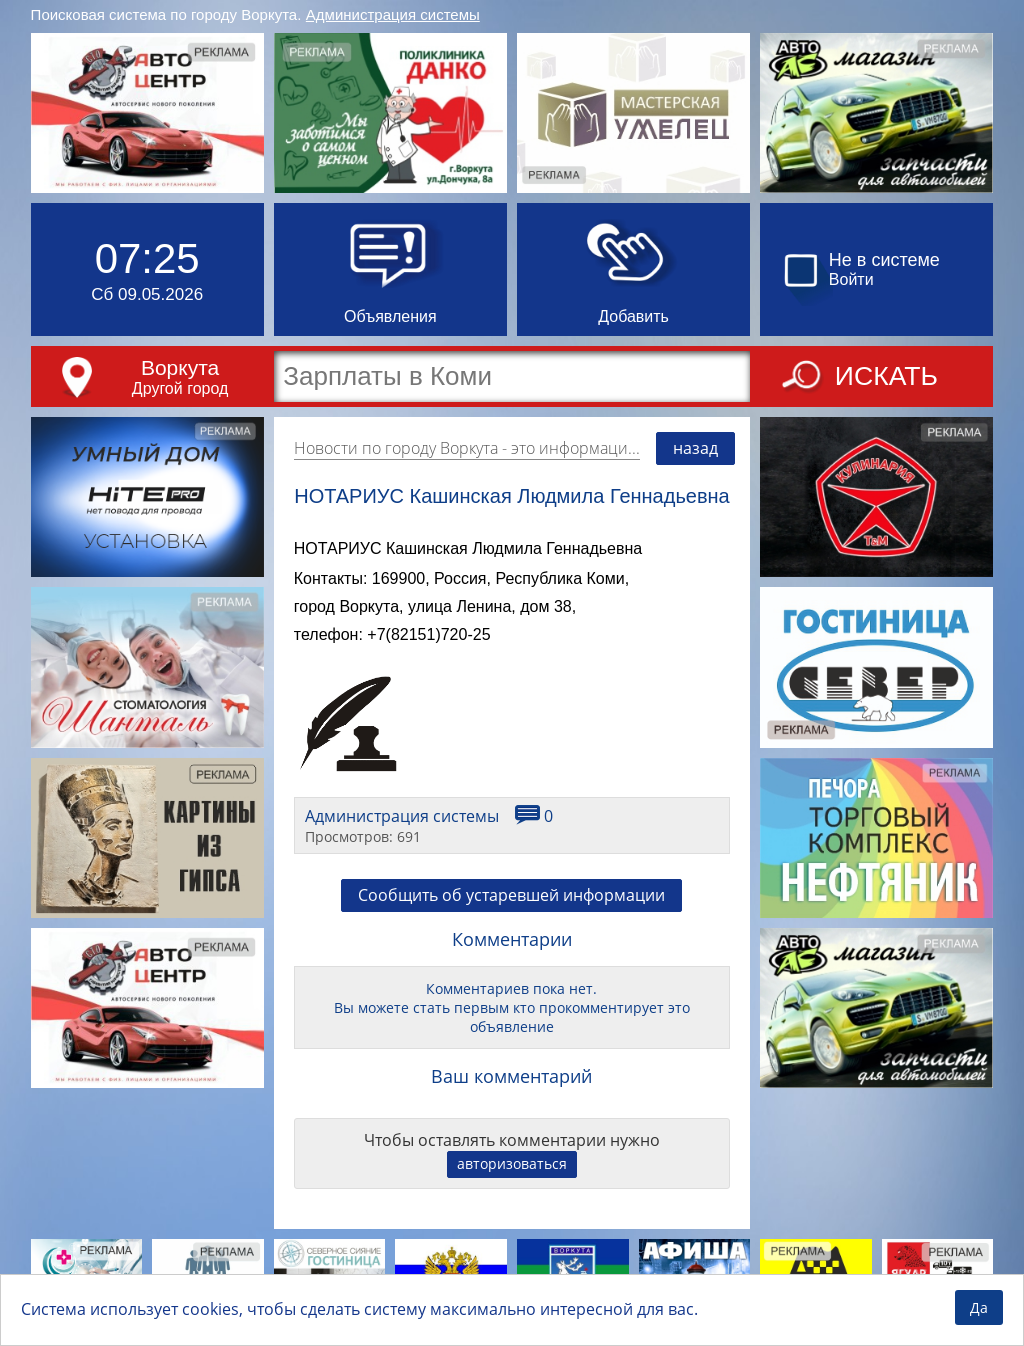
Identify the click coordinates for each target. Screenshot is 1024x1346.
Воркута (180, 367)
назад (695, 448)
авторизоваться (512, 1163)
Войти (851, 279)
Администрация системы (393, 14)
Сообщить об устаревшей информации (511, 895)
